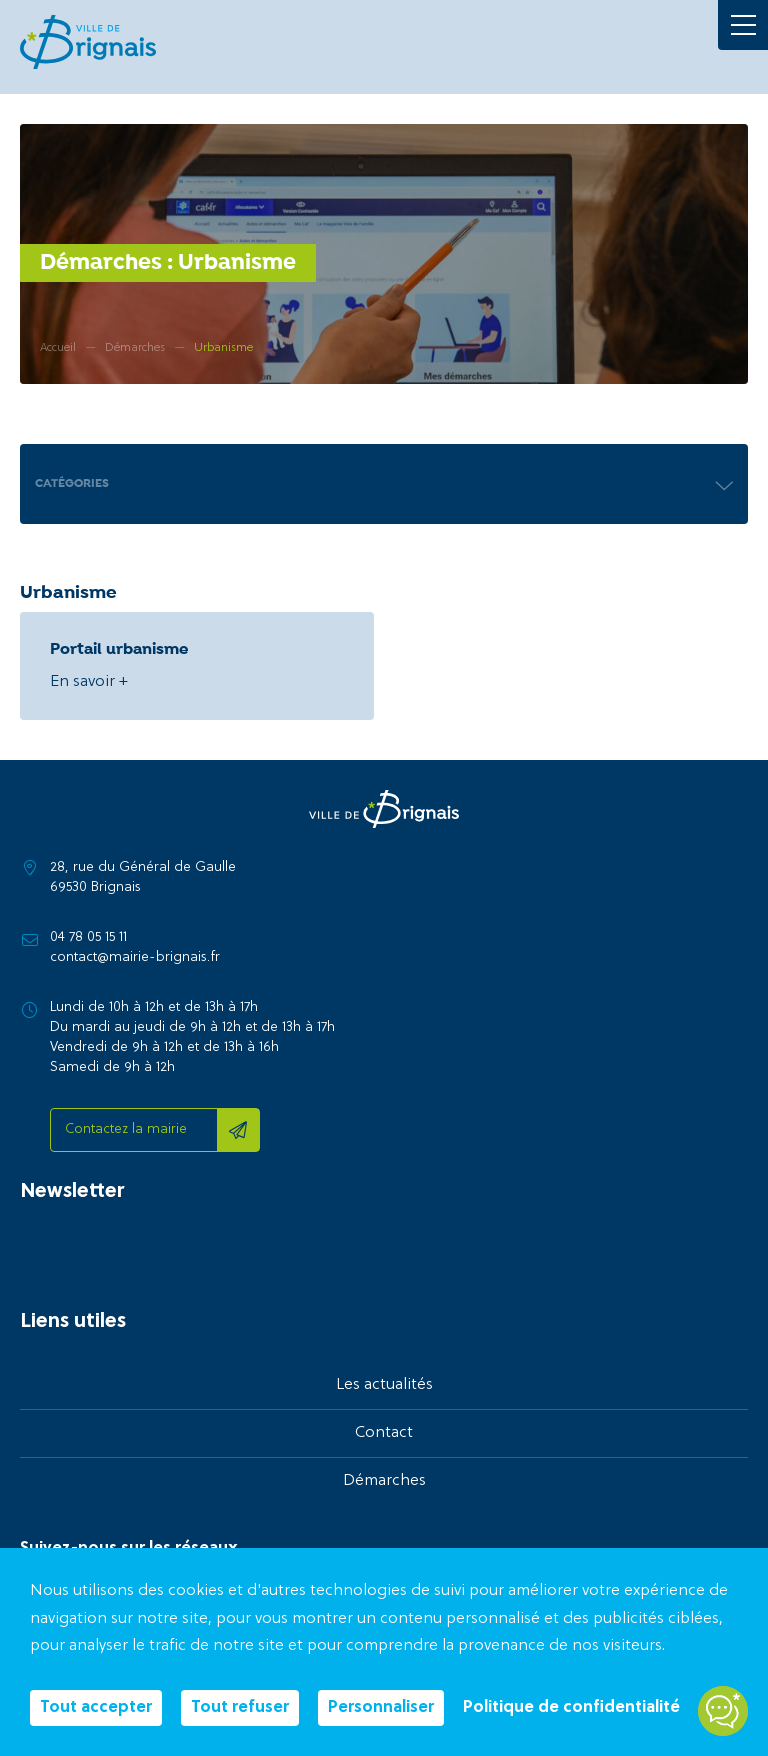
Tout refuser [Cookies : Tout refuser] (240, 1708)
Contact (384, 1433)
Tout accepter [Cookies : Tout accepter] (96, 1708)
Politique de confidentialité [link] (571, 1708)
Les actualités (384, 1385)
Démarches (384, 1481)
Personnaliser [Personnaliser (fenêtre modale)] (381, 1708)
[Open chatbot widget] (723, 1711)
